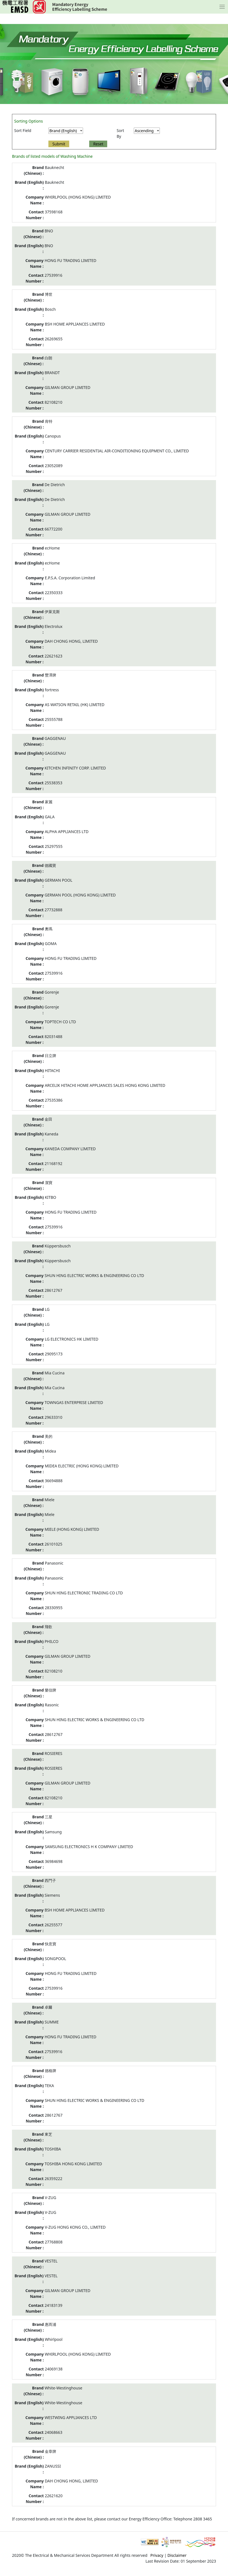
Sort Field (22, 130)
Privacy (156, 2555)
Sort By (120, 133)
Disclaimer (177, 2555)
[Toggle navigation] (222, 7)
